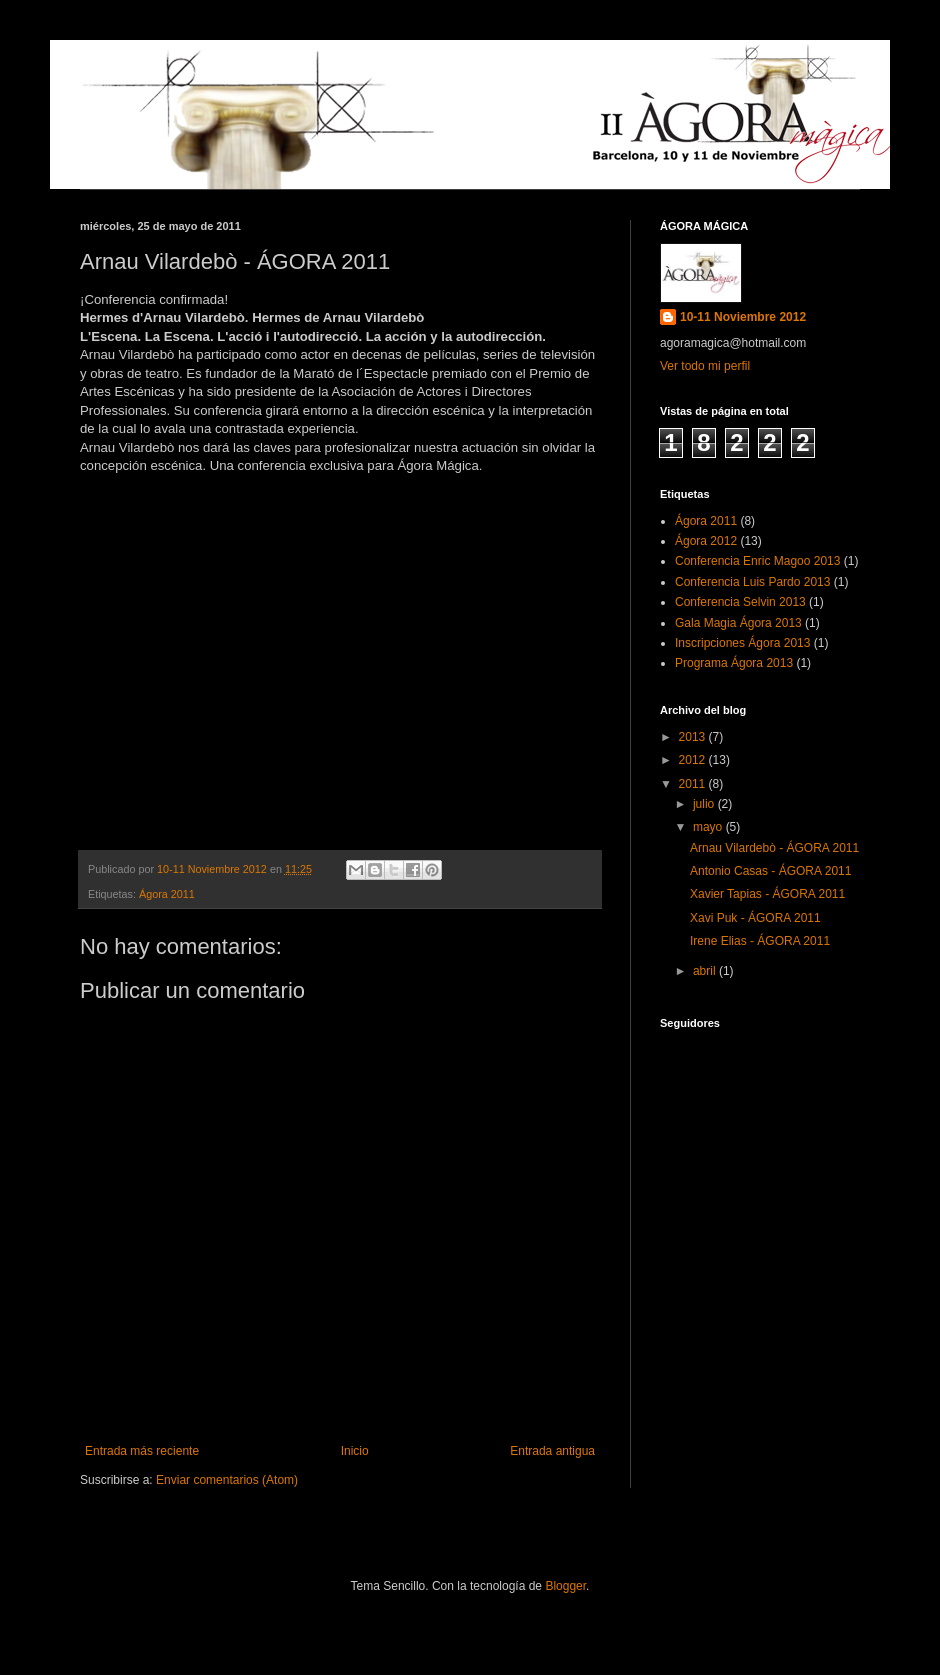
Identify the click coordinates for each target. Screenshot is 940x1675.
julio (705, 804)
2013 (694, 737)
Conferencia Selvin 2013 (740, 602)
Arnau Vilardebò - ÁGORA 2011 (774, 848)
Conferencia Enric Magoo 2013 (757, 561)
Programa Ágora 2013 (734, 663)
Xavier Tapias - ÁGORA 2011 (767, 894)
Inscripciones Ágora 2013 (742, 643)
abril (706, 971)
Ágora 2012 (706, 541)
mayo (709, 827)
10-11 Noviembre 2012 (743, 317)
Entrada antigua (552, 1451)
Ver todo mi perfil (705, 366)
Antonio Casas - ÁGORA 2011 (770, 871)
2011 (694, 784)
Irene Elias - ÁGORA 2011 (760, 941)
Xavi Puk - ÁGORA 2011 (755, 918)
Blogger (565, 1586)
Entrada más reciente (142, 1451)
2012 (694, 760)
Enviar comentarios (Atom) (227, 1480)
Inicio (355, 1451)
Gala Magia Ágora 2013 (738, 623)
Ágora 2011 (167, 894)
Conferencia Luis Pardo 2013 (752, 582)
